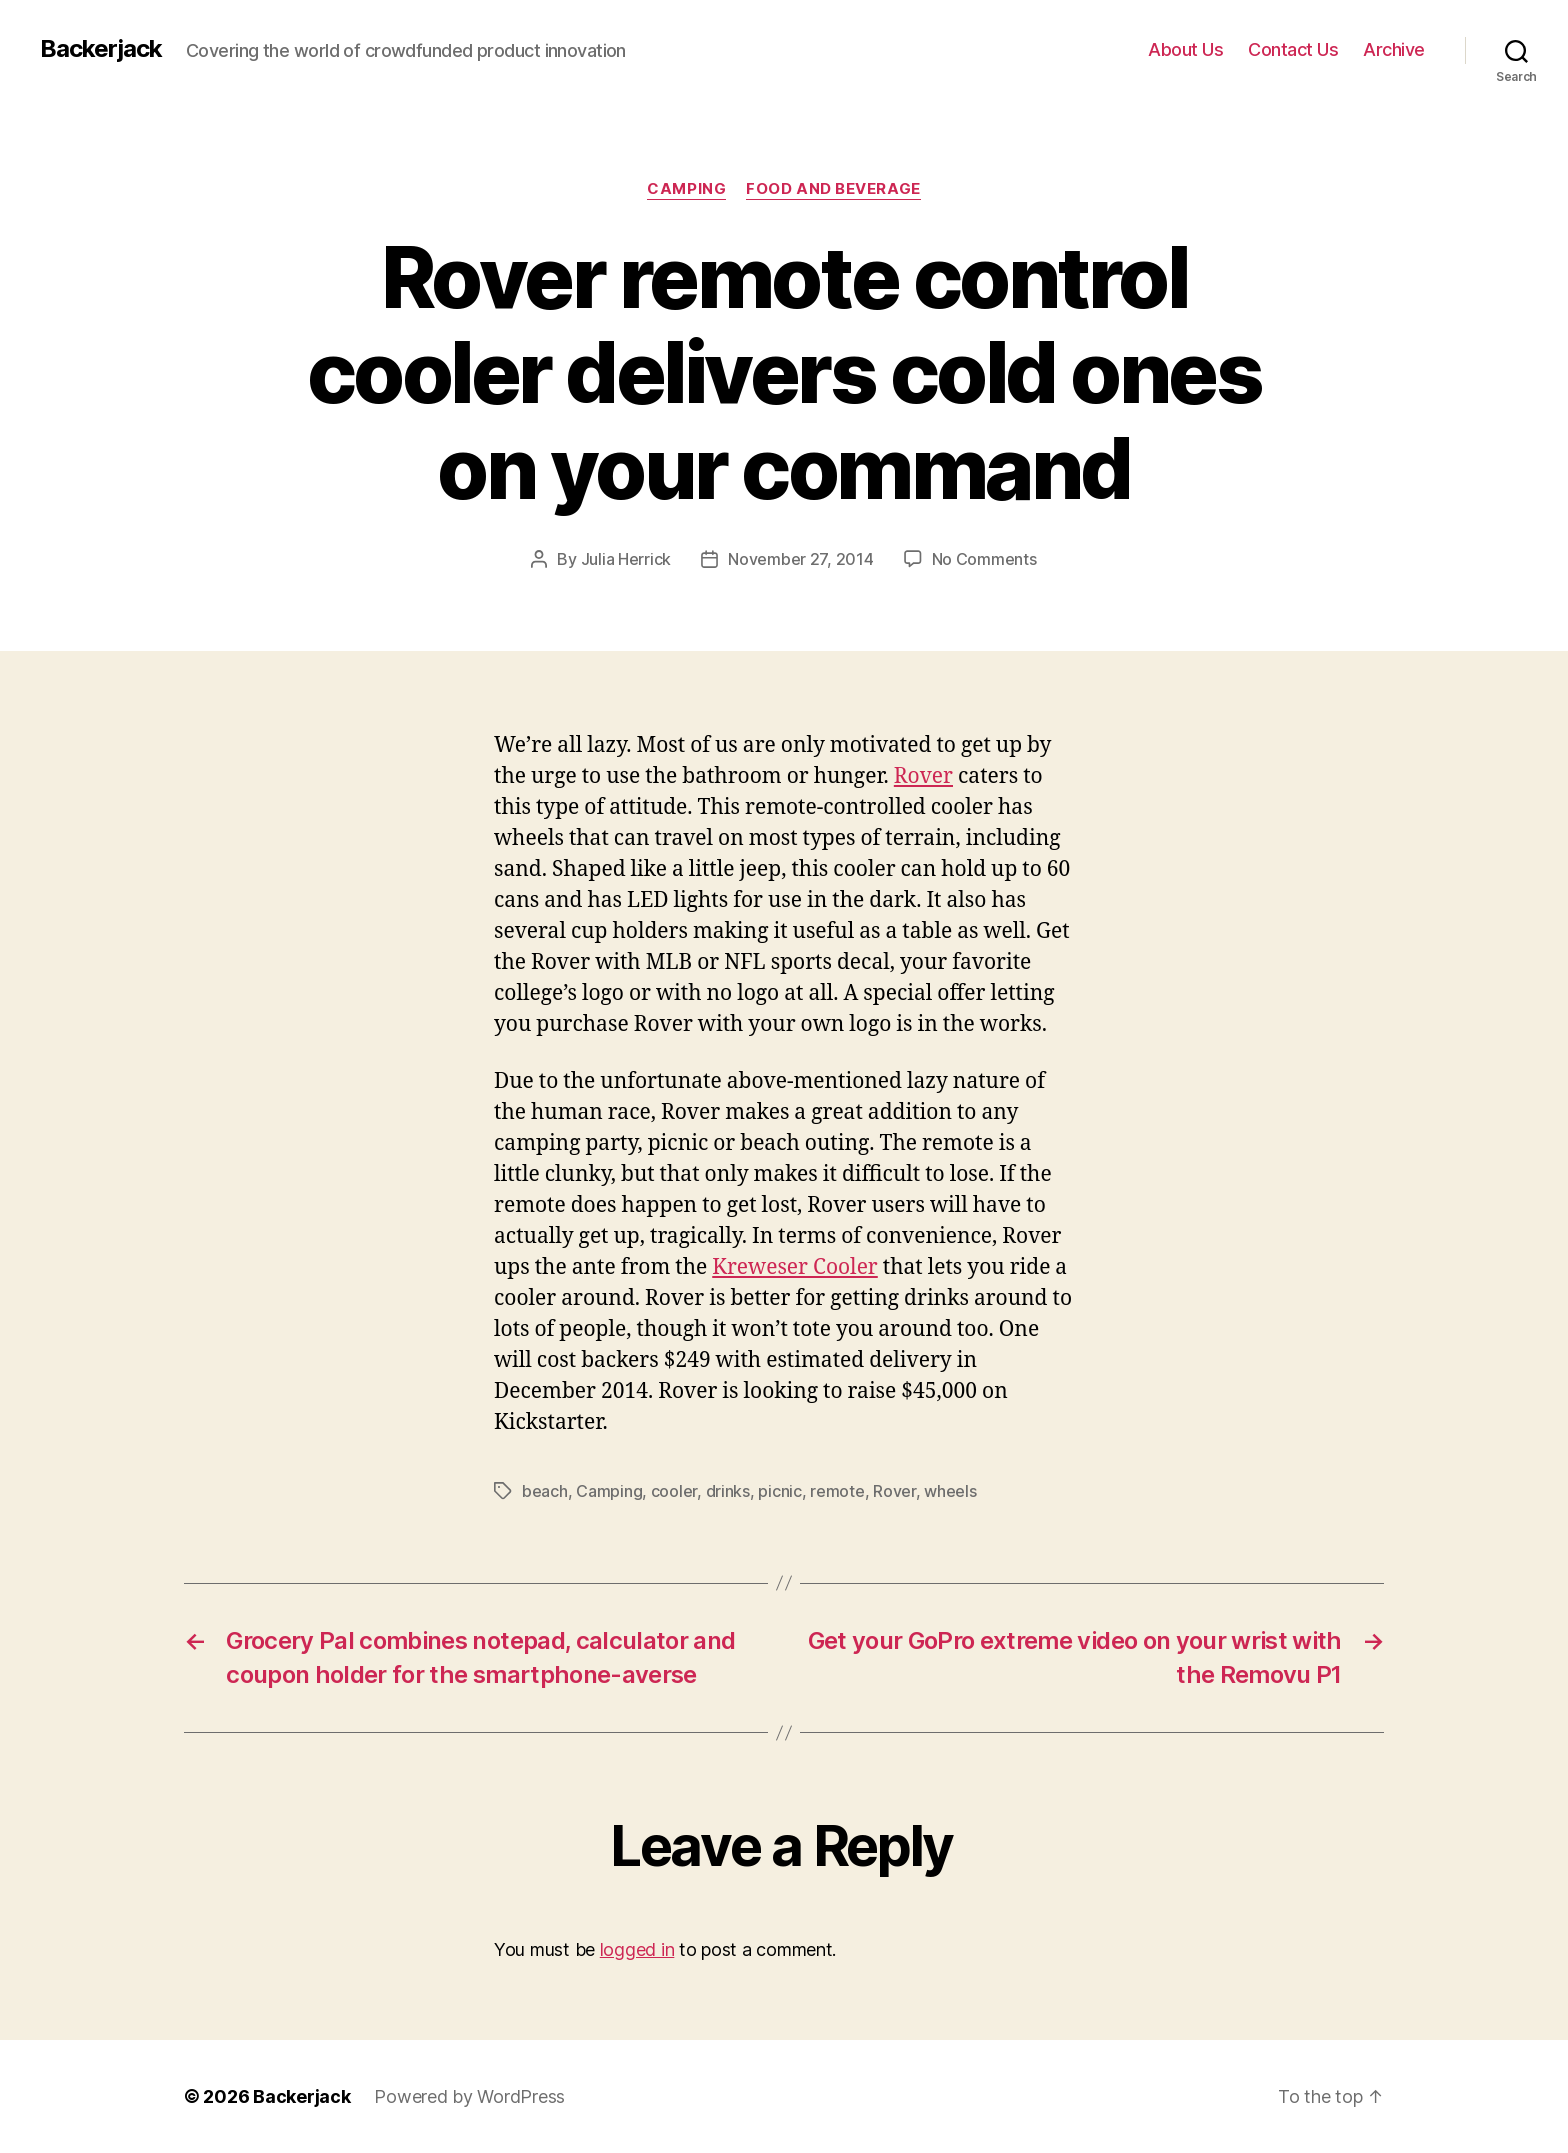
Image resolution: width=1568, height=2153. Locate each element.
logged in (637, 1949)
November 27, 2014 (800, 559)
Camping (686, 189)
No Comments (984, 559)
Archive (1394, 49)
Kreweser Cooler (795, 1267)
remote (837, 1491)
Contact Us (1293, 49)
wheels (950, 1491)
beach (545, 1491)
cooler (674, 1491)
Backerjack (101, 49)
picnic (779, 1491)
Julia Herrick (626, 559)
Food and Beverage (833, 189)
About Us (1185, 49)
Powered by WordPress (469, 2096)
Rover (923, 776)
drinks (728, 1491)
